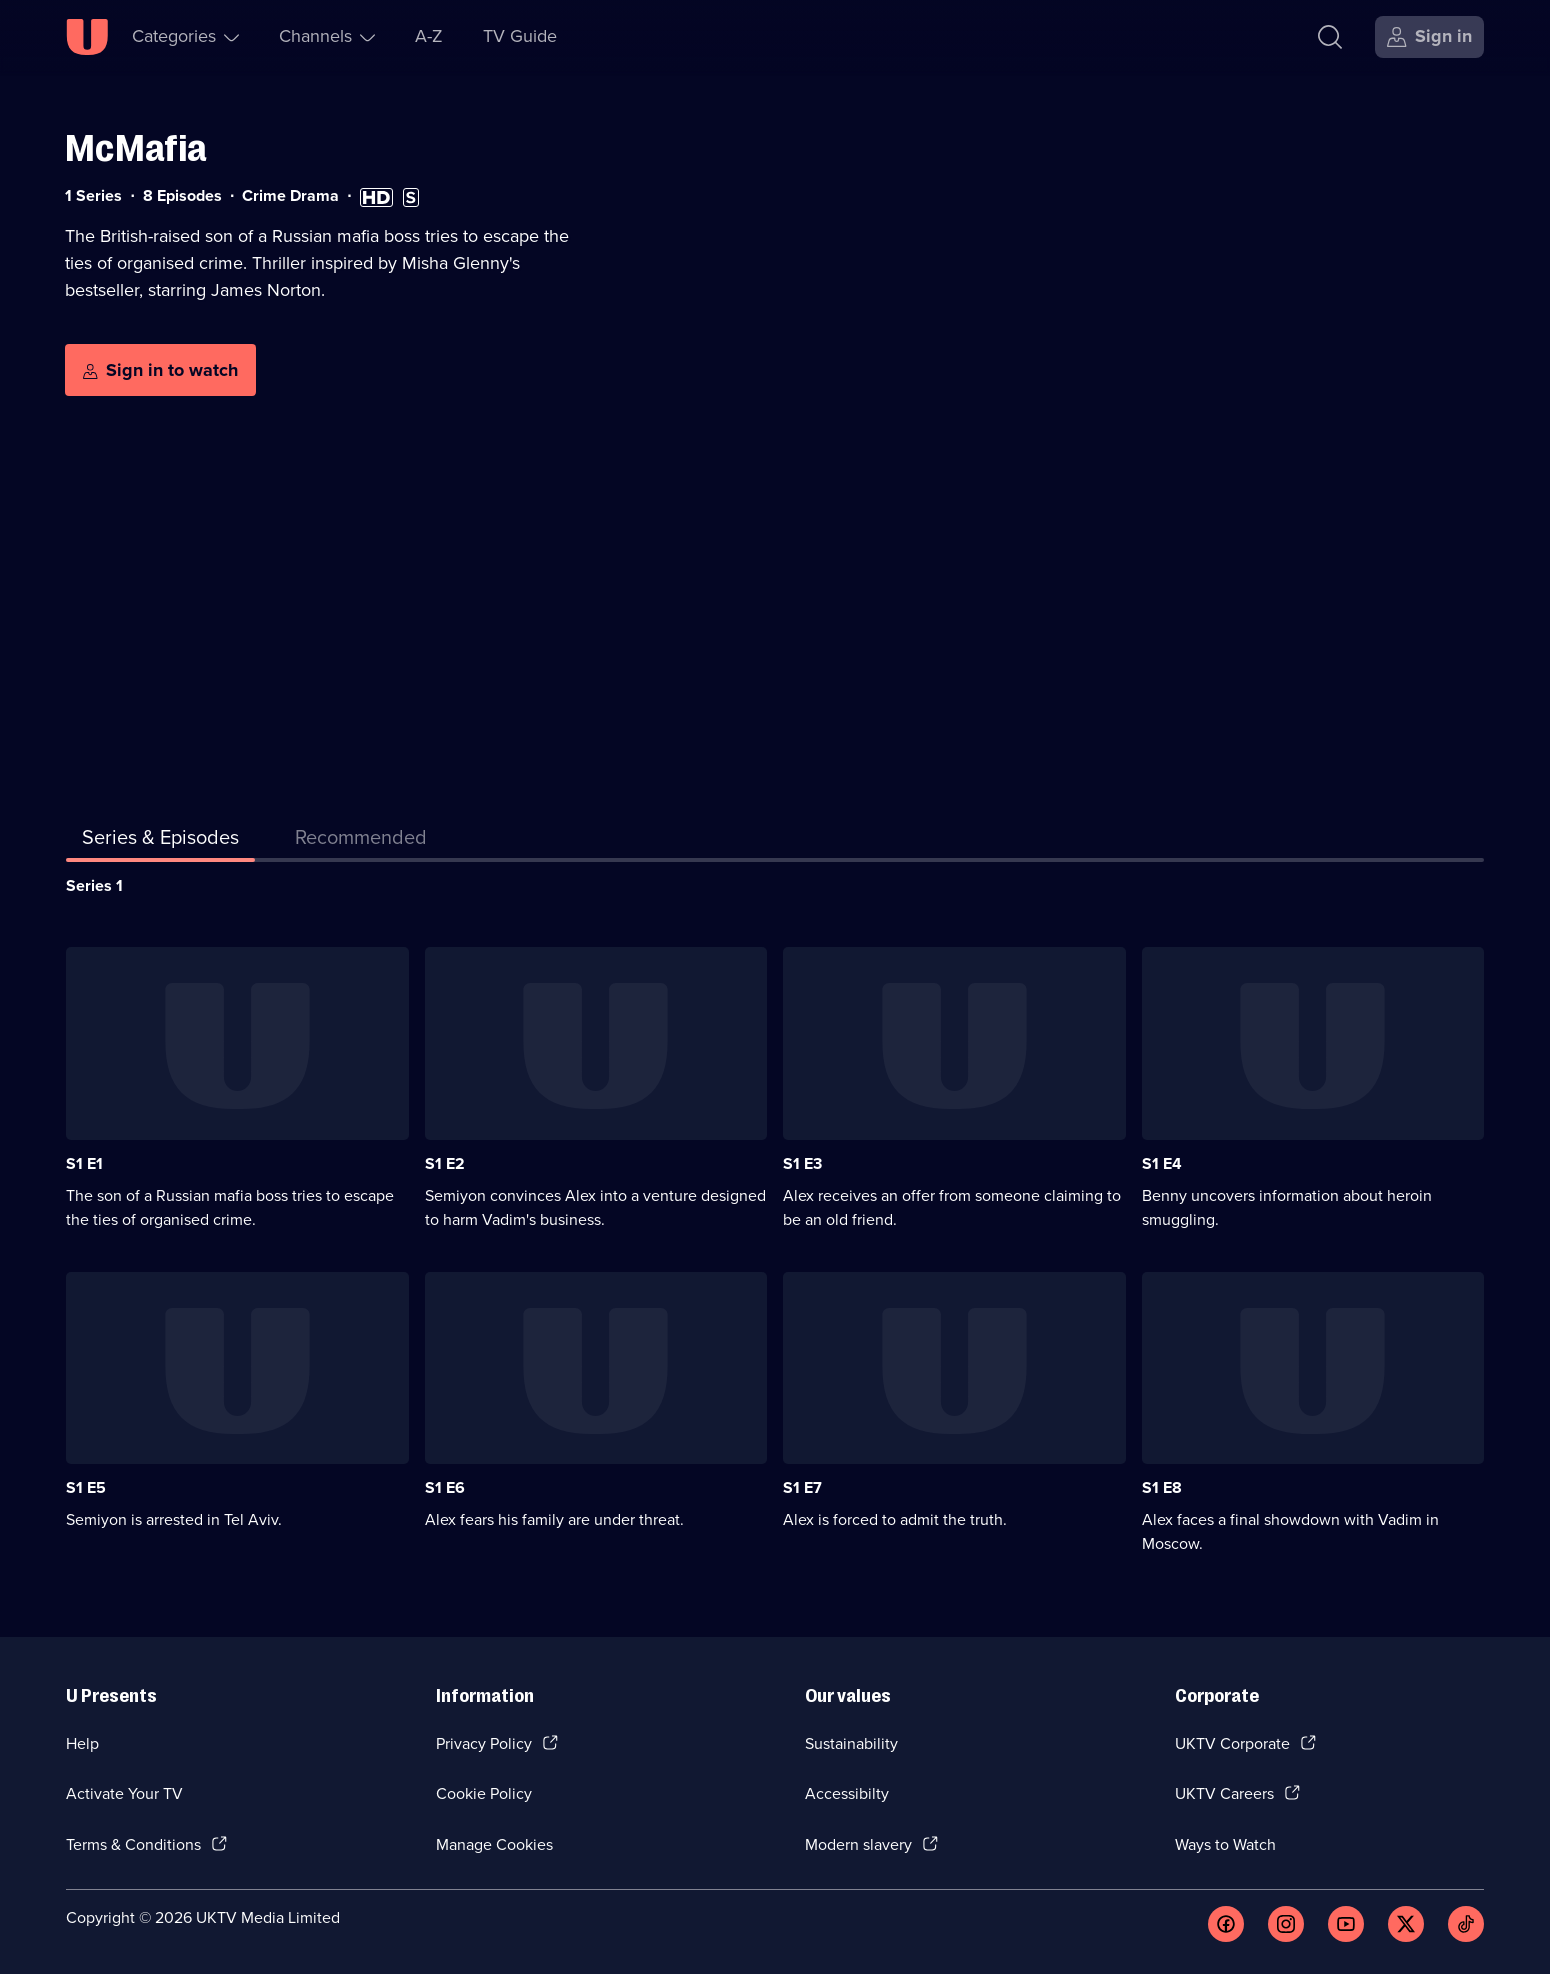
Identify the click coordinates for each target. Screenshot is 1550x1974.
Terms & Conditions (133, 1844)
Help (82, 1743)
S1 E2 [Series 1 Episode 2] (445, 1163)
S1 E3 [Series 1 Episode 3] (802, 1163)
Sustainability (851, 1743)
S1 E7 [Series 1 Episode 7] (802, 1487)
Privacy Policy (484, 1743)
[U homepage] (87, 37)
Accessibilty (847, 1793)
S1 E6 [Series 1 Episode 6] (445, 1487)
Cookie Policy (484, 1793)
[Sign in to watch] (160, 370)
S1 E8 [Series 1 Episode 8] (1162, 1487)
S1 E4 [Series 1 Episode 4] (1162, 1163)
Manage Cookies (494, 1844)
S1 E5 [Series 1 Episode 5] (86, 1487)
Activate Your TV (124, 1793)
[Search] (1330, 37)
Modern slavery (858, 1844)
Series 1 (94, 885)
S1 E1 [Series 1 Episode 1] (84, 1163)
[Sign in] (1429, 37)
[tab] (361, 841)
